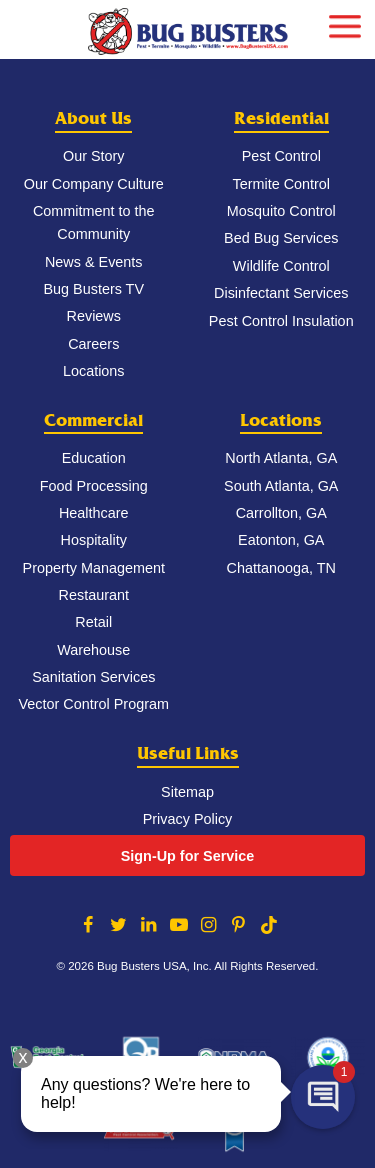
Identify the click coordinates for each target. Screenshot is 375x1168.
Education (94, 458)
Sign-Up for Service (188, 856)
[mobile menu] (345, 24)
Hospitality (94, 540)
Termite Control (281, 184)
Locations (94, 371)
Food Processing (94, 486)
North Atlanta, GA (281, 458)
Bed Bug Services (281, 238)
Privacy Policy (188, 819)
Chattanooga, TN (281, 568)
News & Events (94, 262)
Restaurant (94, 595)
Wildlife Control (281, 266)
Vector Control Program (94, 704)
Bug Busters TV (93, 289)
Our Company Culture (94, 184)
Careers (93, 344)
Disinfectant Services (281, 293)
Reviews (94, 316)
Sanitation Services (93, 677)
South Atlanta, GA (281, 486)
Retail (93, 622)
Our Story (94, 156)
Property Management (94, 568)
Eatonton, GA (281, 540)
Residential (281, 118)
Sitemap (187, 792)
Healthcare (94, 513)
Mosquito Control (281, 211)
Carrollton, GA (281, 513)
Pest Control (281, 156)
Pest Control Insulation (281, 321)
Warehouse (93, 650)
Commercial (93, 420)
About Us (93, 118)
